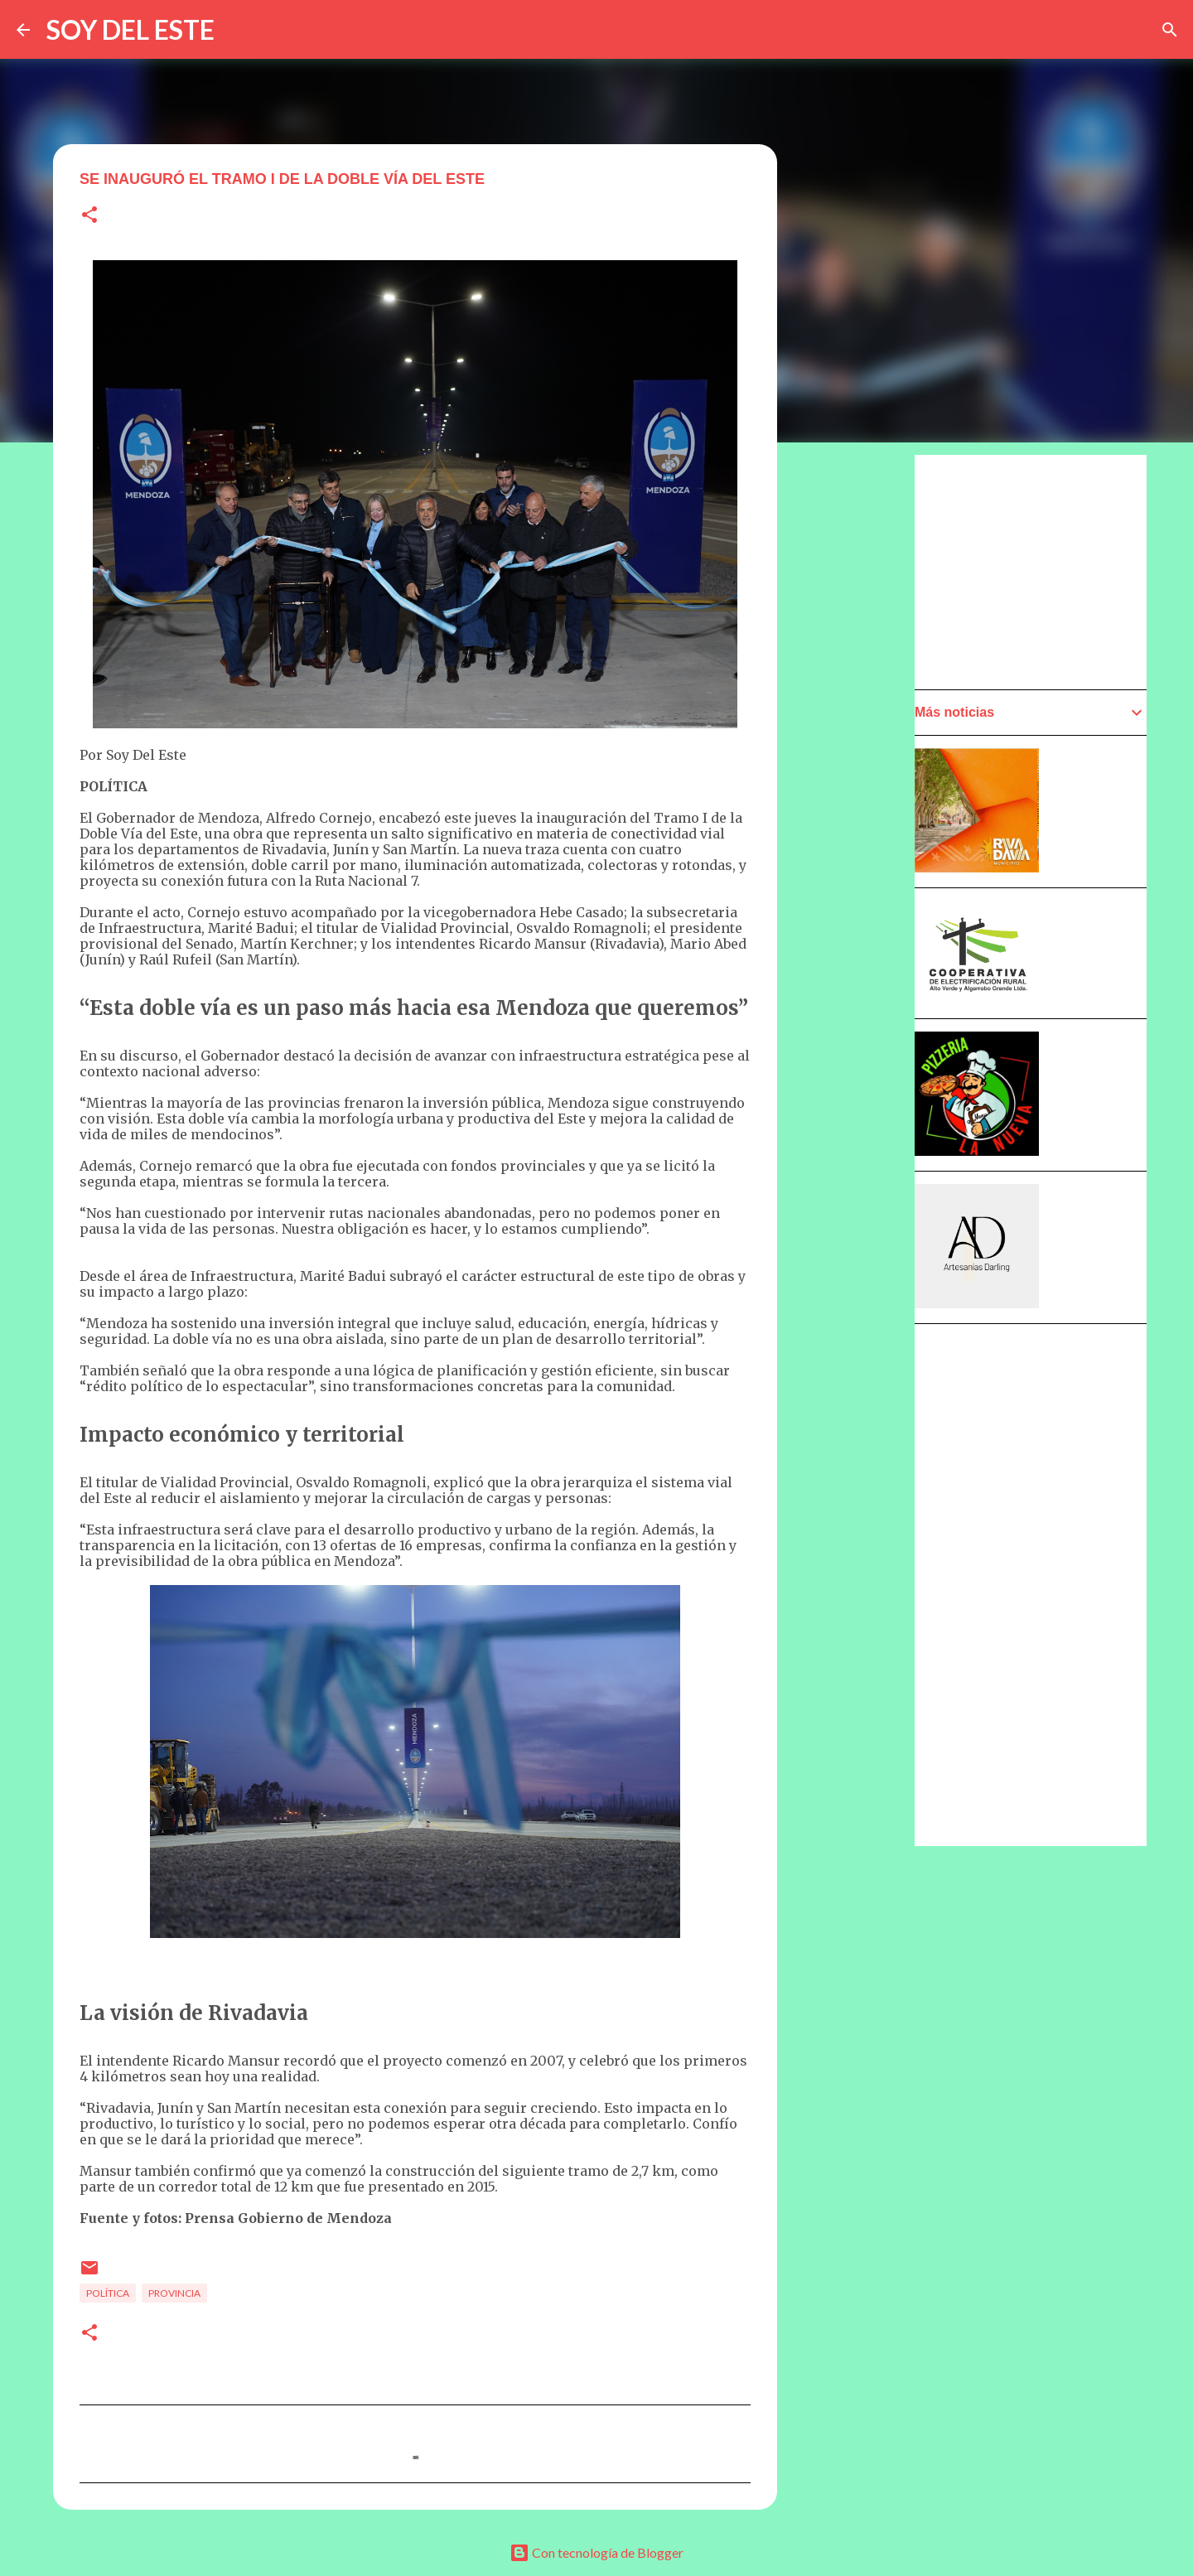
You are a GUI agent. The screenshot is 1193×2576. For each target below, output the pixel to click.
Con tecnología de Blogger (596, 2552)
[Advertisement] (858, 925)
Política (107, 2293)
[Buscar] (1170, 30)
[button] (89, 216)
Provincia (174, 2293)
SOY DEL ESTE (130, 29)
